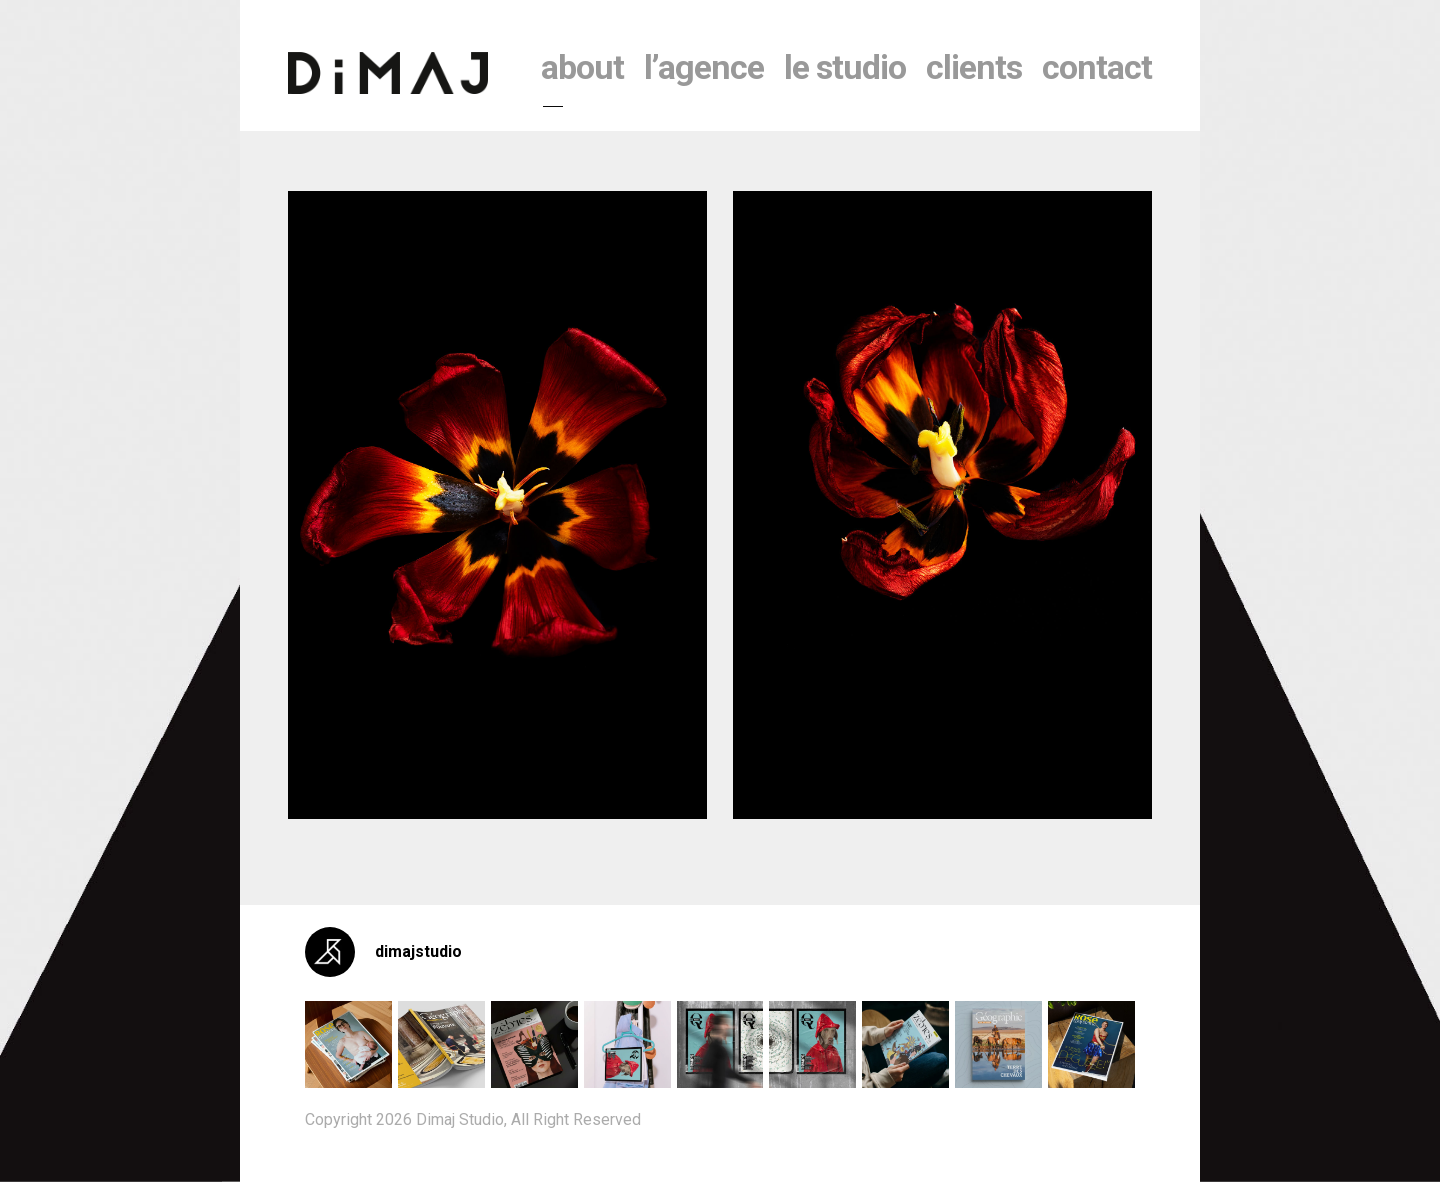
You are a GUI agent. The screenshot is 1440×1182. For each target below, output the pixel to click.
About (582, 67)
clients (974, 67)
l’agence (704, 67)
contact (1097, 67)
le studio (845, 67)
